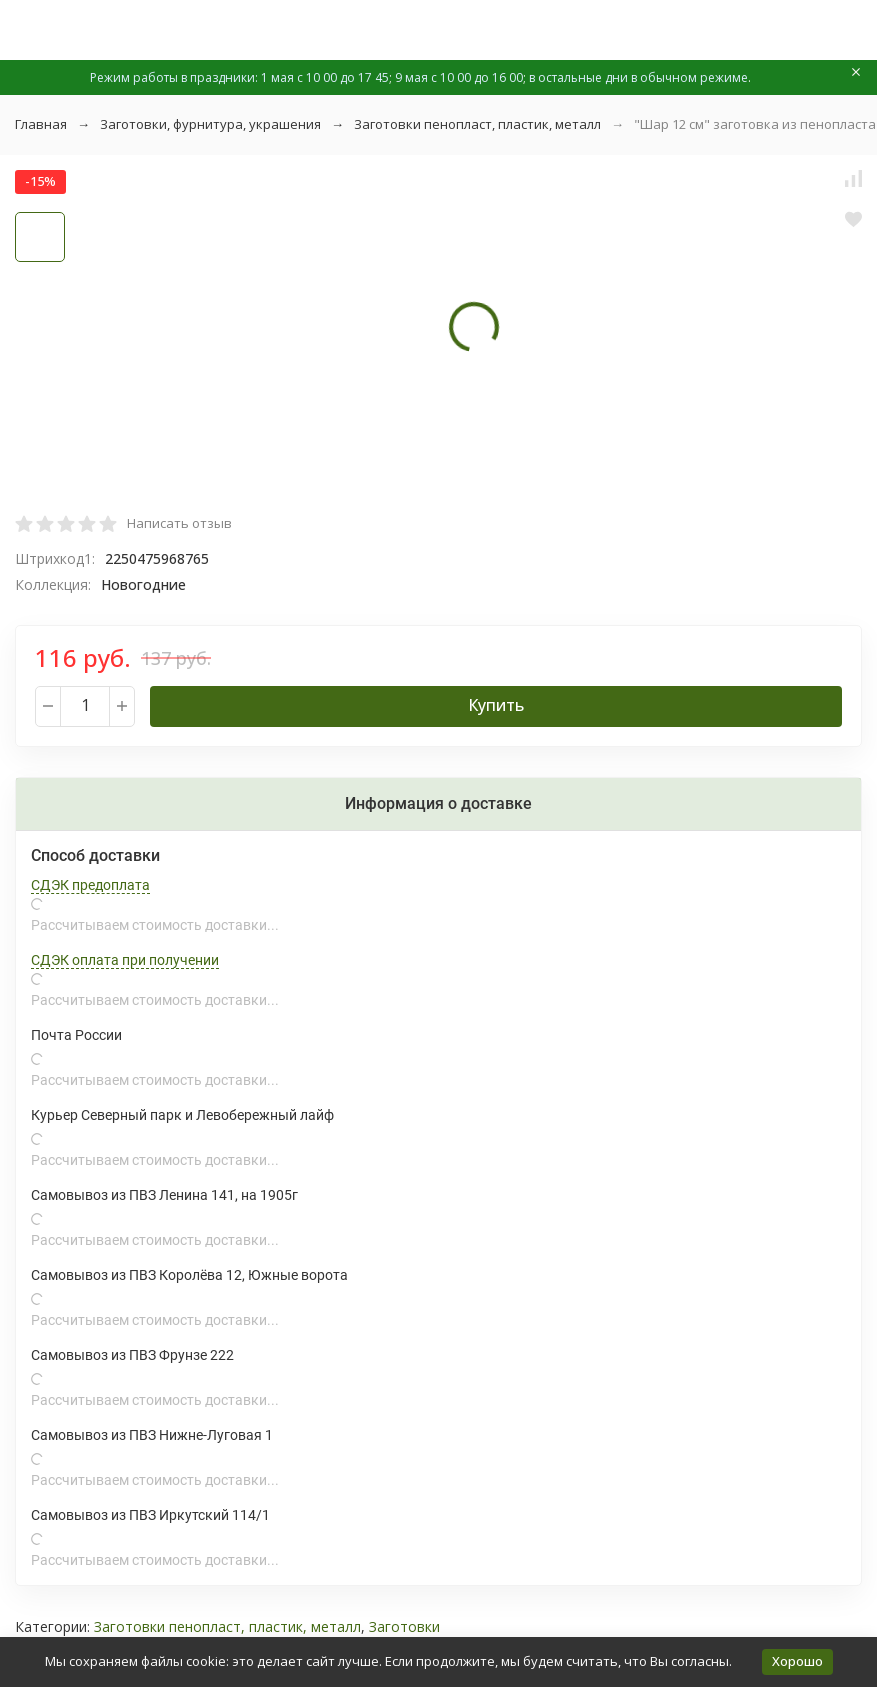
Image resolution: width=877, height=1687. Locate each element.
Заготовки (404, 1626)
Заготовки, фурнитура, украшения (210, 124)
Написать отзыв (179, 523)
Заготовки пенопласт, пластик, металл (477, 124)
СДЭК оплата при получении (125, 960)
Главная (41, 124)
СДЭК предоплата (90, 885)
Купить (496, 705)
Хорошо (797, 1661)
